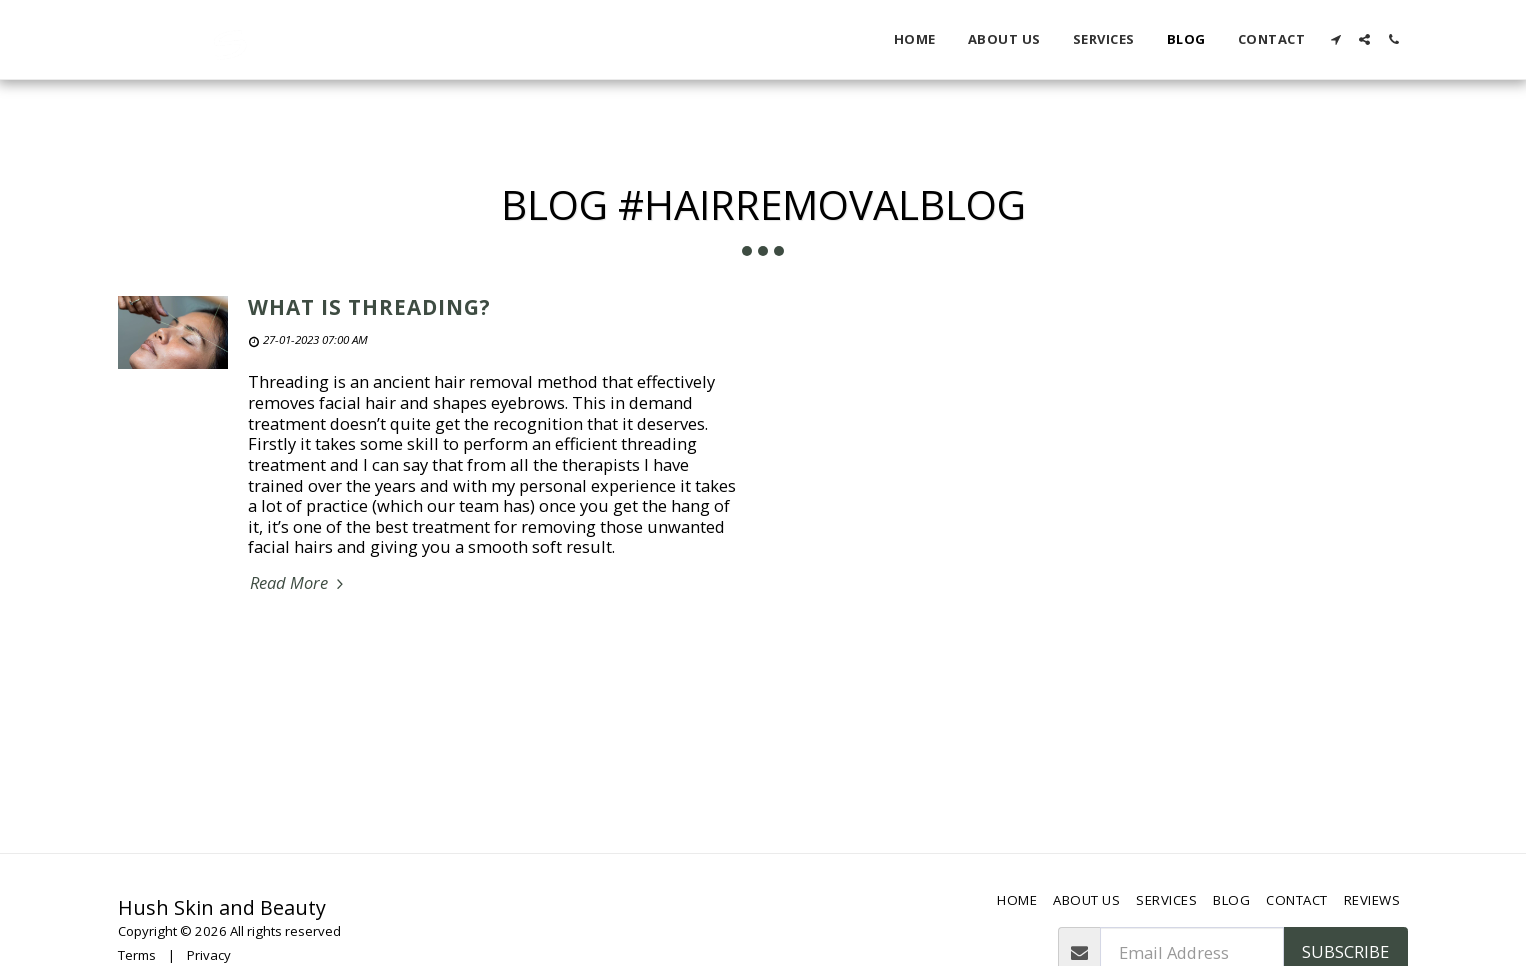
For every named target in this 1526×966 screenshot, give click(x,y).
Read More (299, 583)
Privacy (209, 955)
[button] (1335, 39)
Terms (137, 955)
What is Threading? (369, 307)
